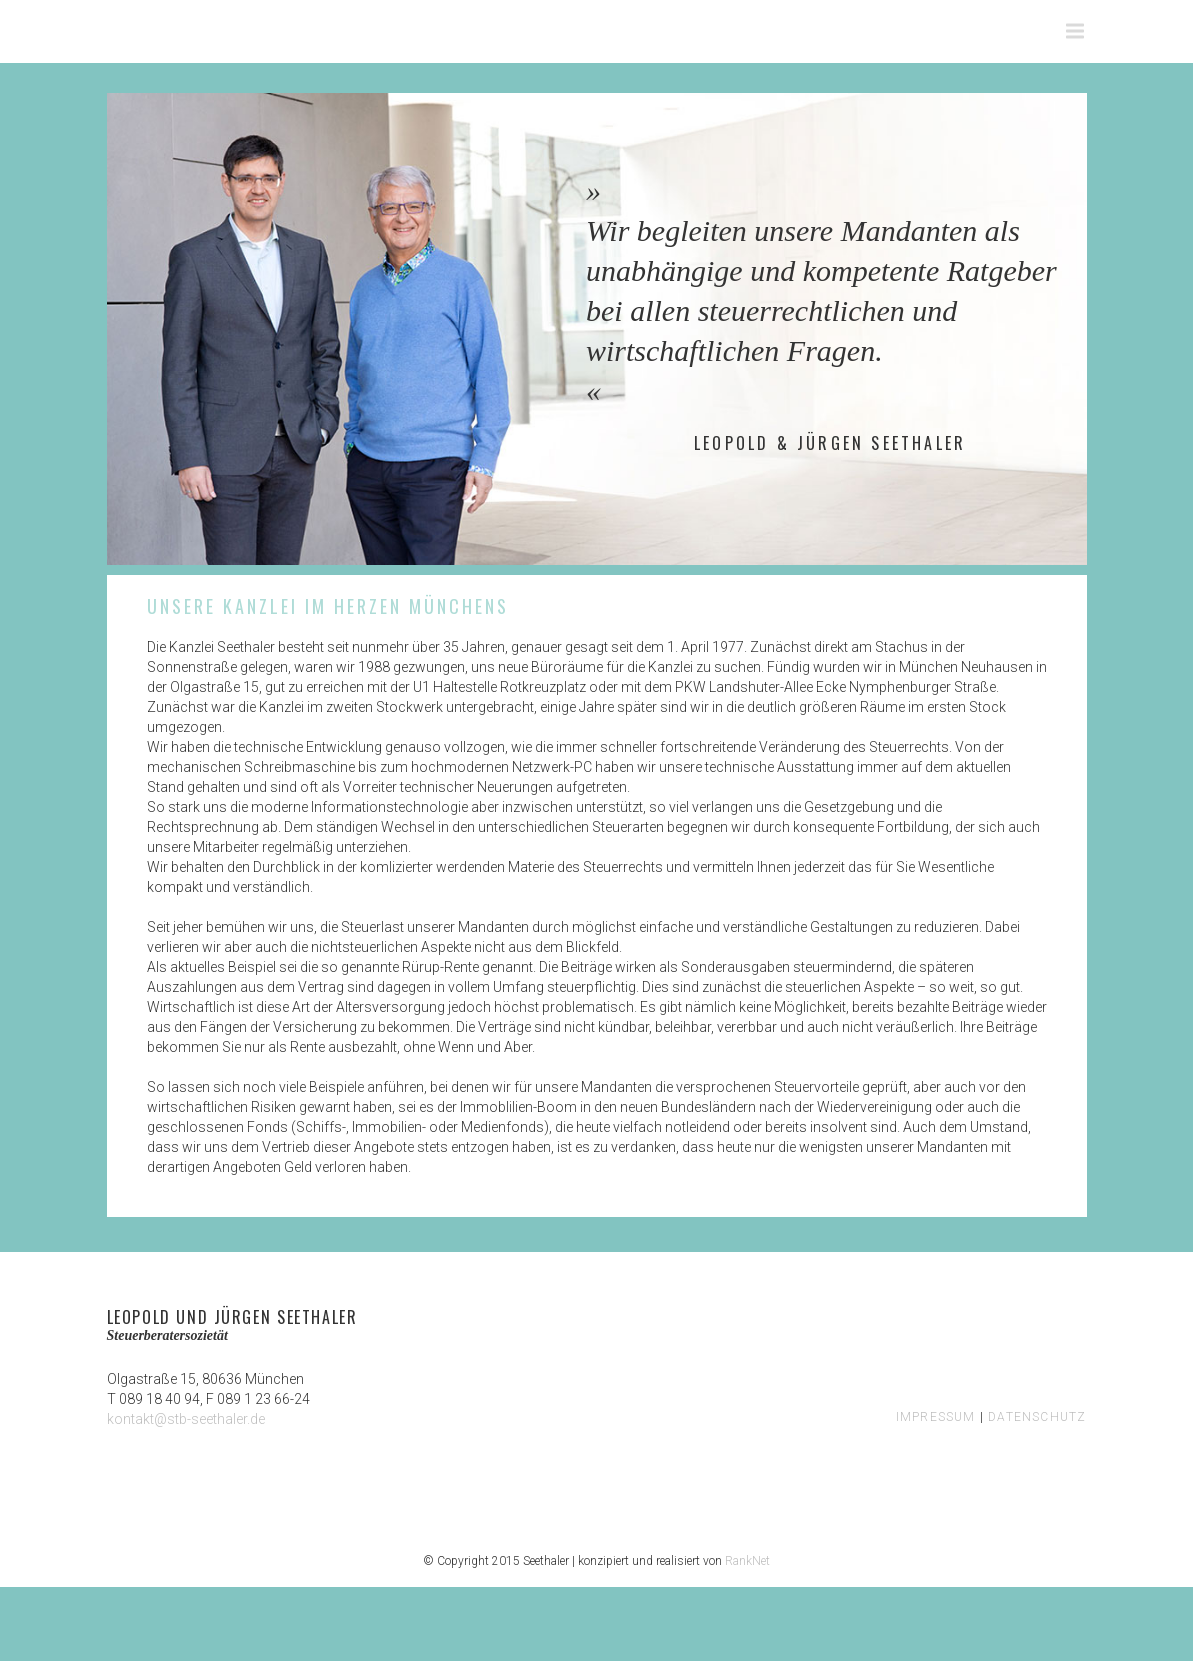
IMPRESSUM (936, 1417)
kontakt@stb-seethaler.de (186, 1419)
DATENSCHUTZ (1037, 1417)
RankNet (747, 1561)
